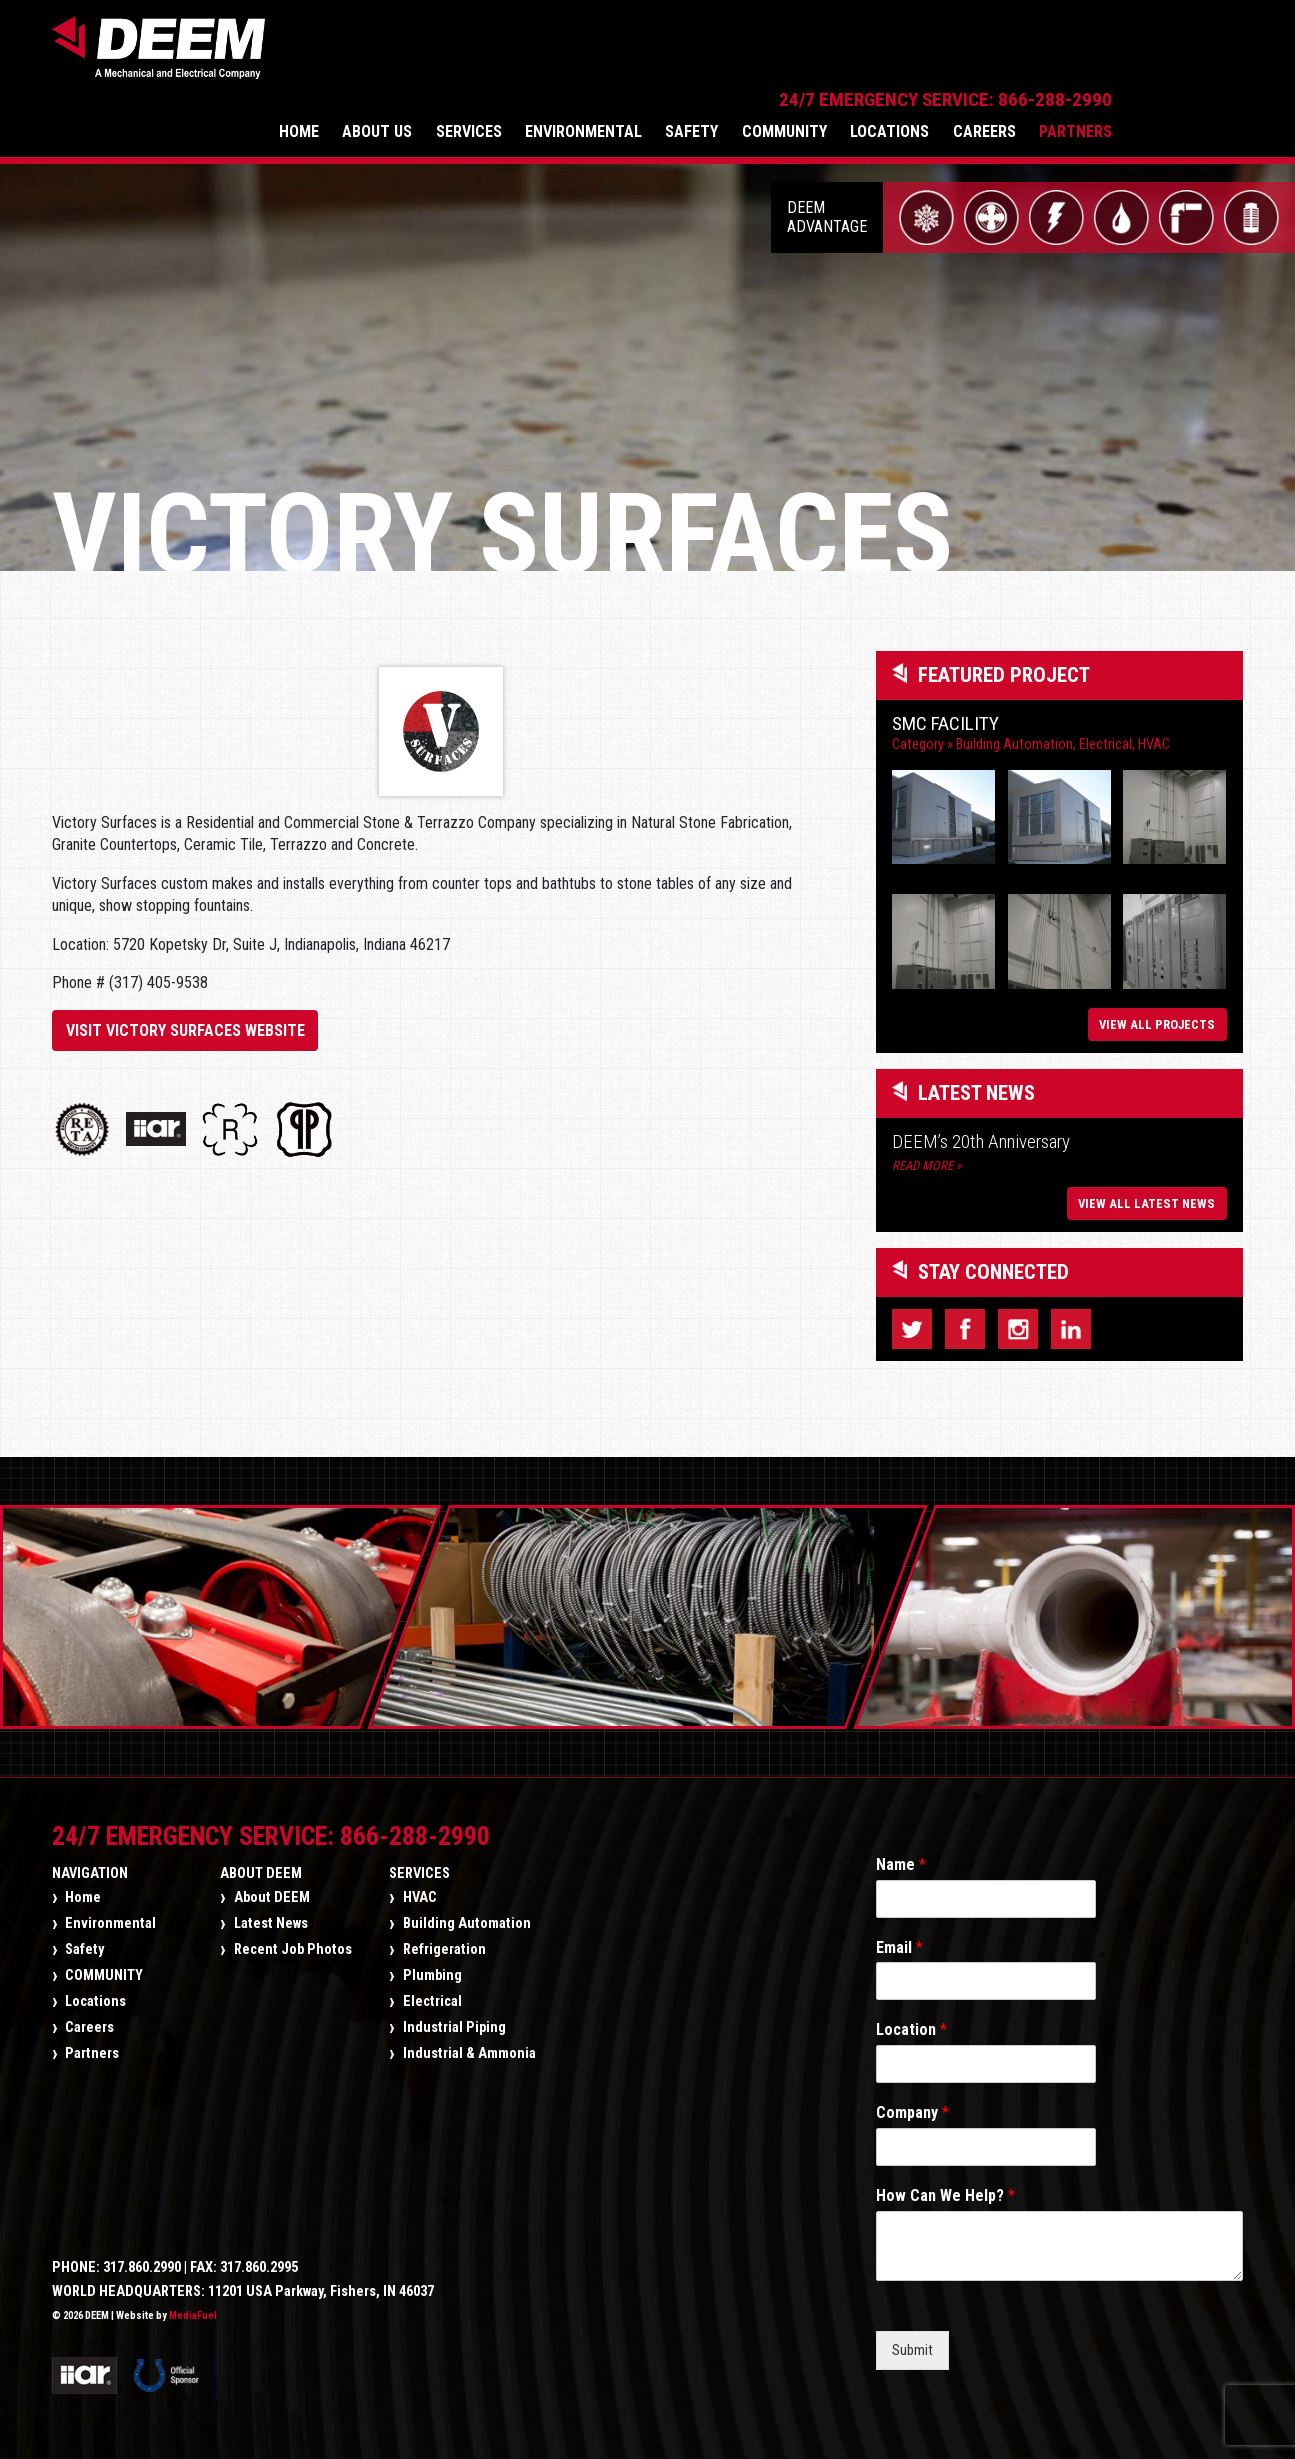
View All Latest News (1146, 1196)
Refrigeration (444, 1942)
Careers (1114, 59)
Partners (1205, 59)
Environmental (713, 59)
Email (899, 1940)
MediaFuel (193, 2308)
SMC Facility (945, 705)
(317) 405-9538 (158, 964)
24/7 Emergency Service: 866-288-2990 (1075, 27)
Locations (1019, 59)
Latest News (271, 1916)
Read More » (926, 1158)
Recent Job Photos (293, 1942)
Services (598, 59)
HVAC (1154, 726)
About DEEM (261, 1866)
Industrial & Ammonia (469, 2046)
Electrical (1105, 726)
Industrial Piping (454, 2020)
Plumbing (432, 1968)
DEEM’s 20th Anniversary (981, 1134)
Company (912, 2105)
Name (901, 1857)
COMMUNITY (914, 59)
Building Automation (1014, 726)
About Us (507, 59)
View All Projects (1157, 1017)
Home (429, 59)
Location (911, 2022)
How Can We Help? (945, 2188)
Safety (821, 59)
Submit (912, 2343)
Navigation (90, 1866)
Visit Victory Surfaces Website (185, 1012)
